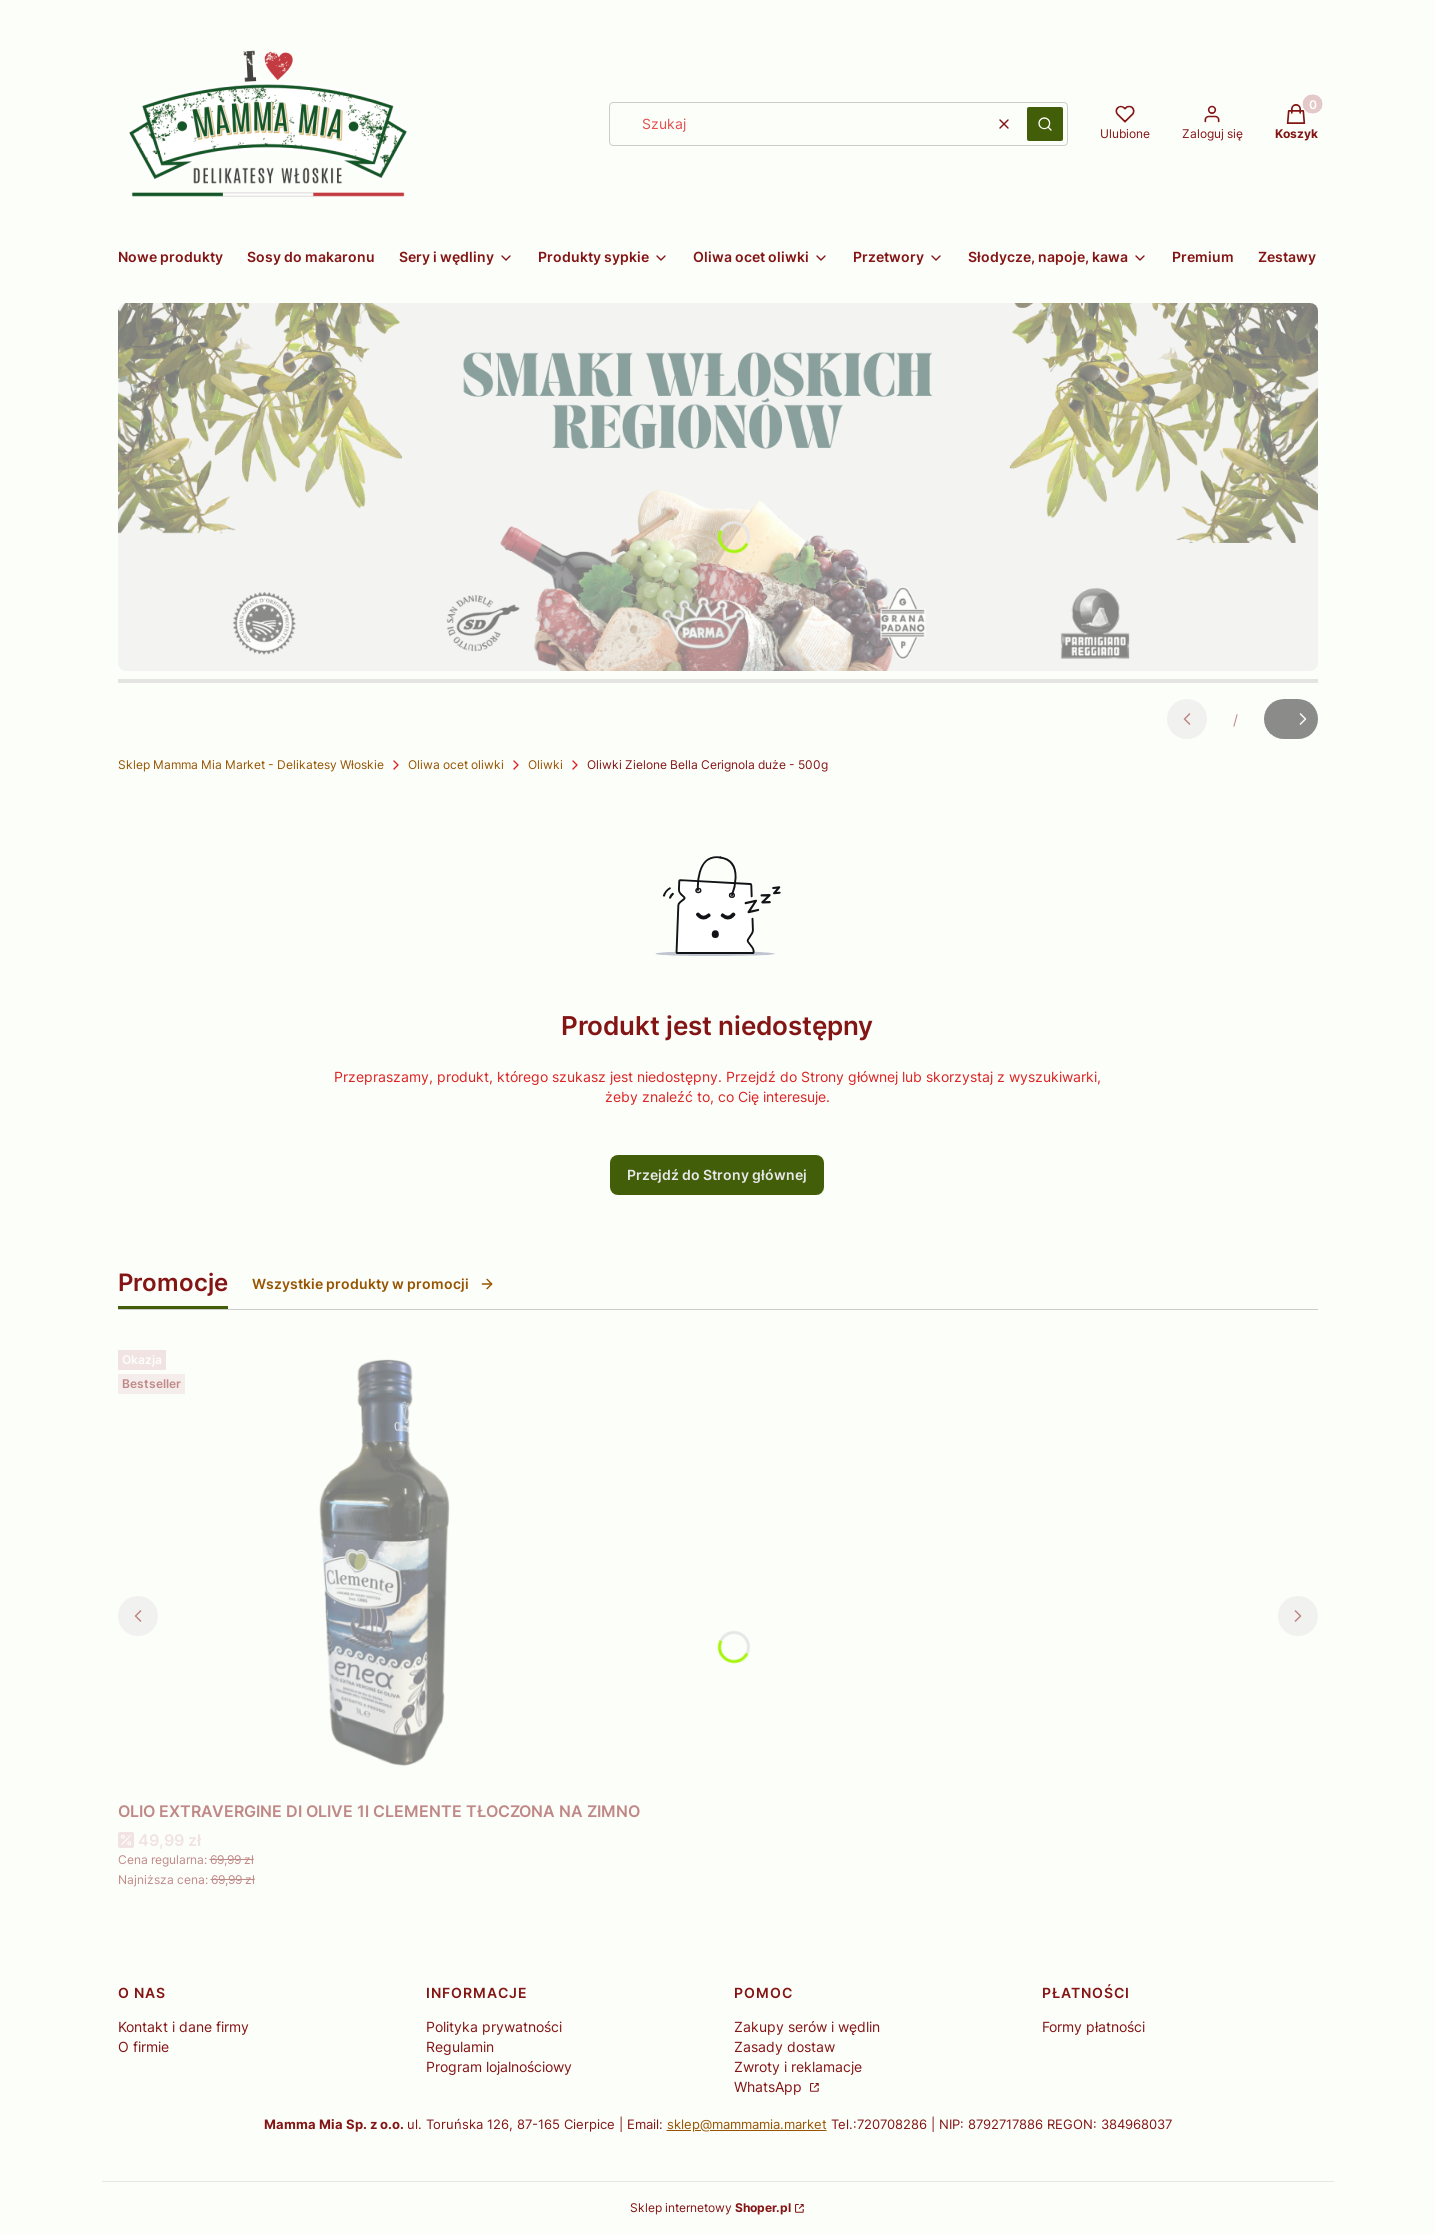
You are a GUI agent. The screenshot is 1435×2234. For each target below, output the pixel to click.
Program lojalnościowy (499, 2066)
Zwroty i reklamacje (798, 2066)
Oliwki (545, 764)
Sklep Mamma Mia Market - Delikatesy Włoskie (251, 764)
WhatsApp (770, 2086)
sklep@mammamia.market (747, 2124)
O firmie (143, 2046)
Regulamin (460, 2046)
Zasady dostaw (784, 2046)
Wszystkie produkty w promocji (373, 1283)
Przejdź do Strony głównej (717, 1174)
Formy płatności (1093, 2026)
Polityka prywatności (494, 2026)
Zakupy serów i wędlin (807, 2026)
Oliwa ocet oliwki (456, 764)
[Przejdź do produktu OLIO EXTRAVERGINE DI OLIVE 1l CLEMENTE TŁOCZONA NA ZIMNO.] (379, 1567)
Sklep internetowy (710, 2207)
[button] (1045, 124)
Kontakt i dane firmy (183, 2026)
